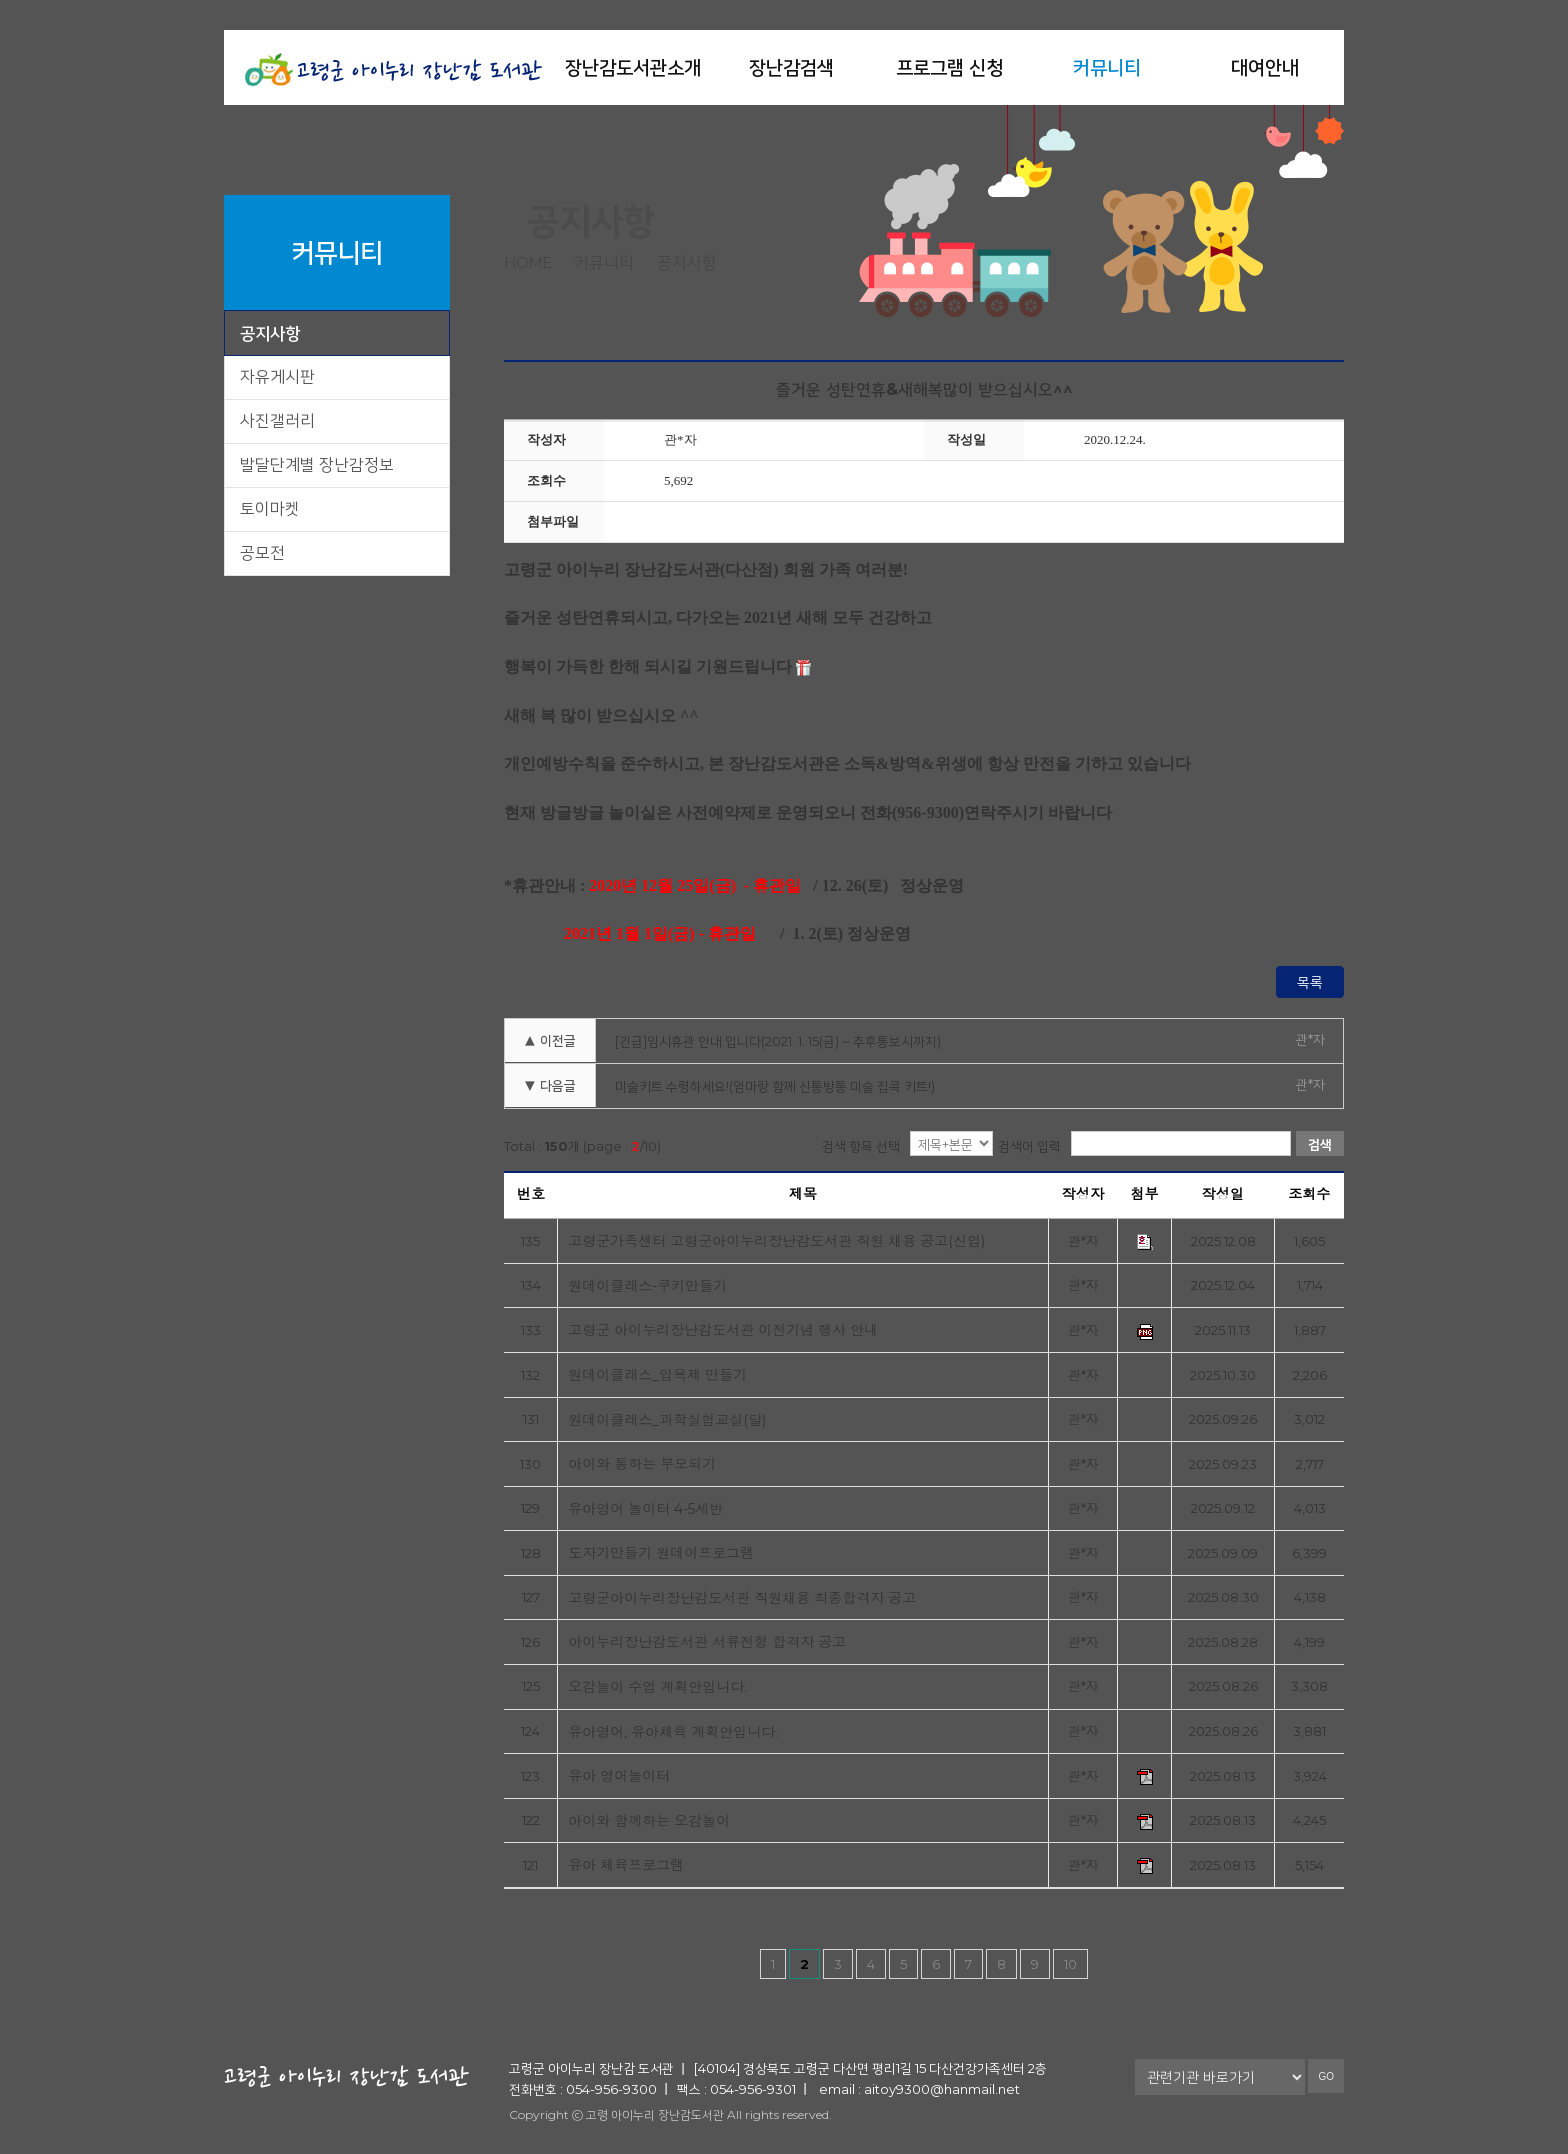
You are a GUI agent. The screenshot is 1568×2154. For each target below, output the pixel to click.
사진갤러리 (277, 420)
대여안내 (1265, 67)
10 (1070, 1964)
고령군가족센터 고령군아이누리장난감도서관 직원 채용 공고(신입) (776, 1241)
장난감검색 (791, 67)
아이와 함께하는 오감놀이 (649, 1821)
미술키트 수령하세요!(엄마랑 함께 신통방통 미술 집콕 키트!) (775, 1086)
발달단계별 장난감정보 (317, 464)
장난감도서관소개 (633, 67)
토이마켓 (270, 508)
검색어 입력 (1029, 1146)
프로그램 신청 (949, 67)
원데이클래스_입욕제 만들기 (657, 1375)
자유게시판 (277, 376)
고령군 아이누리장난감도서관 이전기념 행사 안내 (723, 1330)
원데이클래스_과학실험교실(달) (667, 1420)
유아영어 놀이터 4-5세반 (645, 1509)
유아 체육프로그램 (626, 1865)
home (527, 262)
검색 (1320, 1144)
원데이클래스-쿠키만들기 (647, 1286)
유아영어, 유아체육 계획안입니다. (673, 1732)
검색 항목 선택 (861, 1146)
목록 (1310, 982)
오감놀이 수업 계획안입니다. (657, 1687)
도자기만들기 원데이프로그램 (661, 1553)
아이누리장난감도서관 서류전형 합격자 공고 (707, 1642)
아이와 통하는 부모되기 (642, 1464)
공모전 (262, 552)
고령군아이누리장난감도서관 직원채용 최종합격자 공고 (742, 1598)
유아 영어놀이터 (619, 1776)
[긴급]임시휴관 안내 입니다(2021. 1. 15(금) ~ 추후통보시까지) (778, 1041)
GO (1326, 2076)
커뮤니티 (1107, 67)
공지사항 (270, 333)
